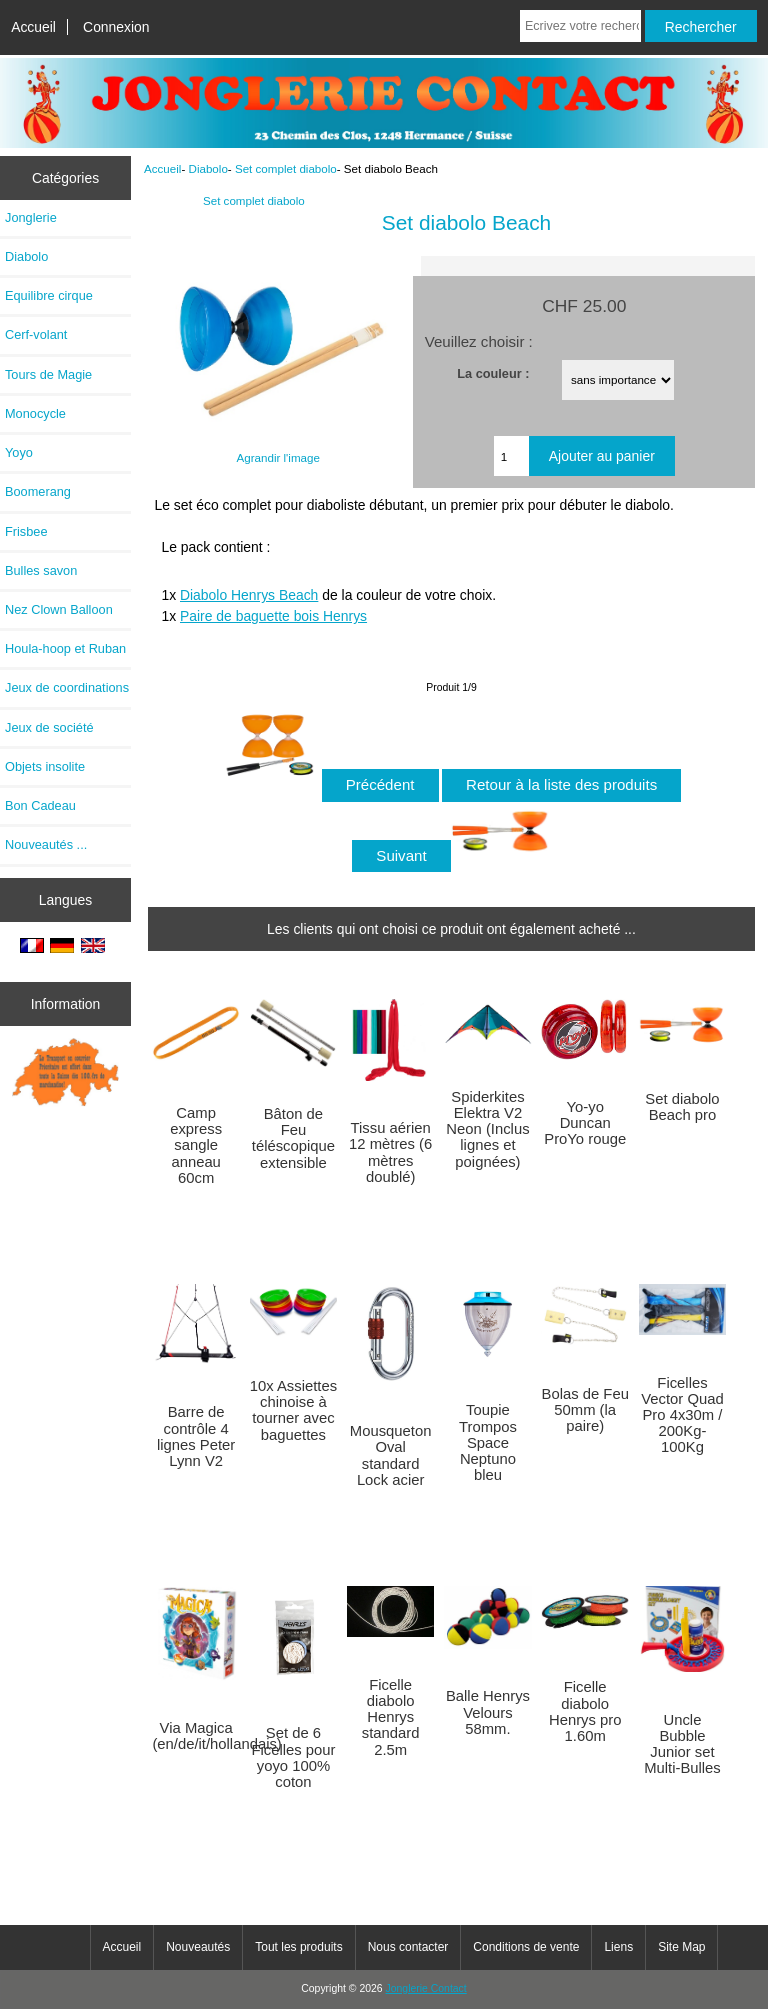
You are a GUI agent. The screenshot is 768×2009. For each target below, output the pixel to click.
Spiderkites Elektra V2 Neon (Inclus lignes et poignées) (487, 1129)
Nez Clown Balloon (59, 609)
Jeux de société (49, 727)
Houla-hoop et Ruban (65, 648)
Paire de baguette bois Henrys (273, 616)
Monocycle (35, 413)
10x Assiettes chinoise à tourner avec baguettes (293, 1410)
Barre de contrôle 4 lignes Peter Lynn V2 (196, 1436)
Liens (618, 1947)
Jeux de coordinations (67, 687)
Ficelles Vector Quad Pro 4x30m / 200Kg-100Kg (682, 1415)
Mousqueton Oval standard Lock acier (391, 1455)
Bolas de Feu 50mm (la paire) (585, 1410)
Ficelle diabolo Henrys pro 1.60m (585, 1711)
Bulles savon (41, 570)
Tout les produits (298, 1947)
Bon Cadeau (40, 805)
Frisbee (26, 531)
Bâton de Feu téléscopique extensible (293, 1138)
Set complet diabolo (286, 168)
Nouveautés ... (46, 844)
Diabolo (208, 168)
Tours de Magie (48, 374)
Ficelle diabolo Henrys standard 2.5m (391, 1717)
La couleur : (493, 372)
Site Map (681, 1947)
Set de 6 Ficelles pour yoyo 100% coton (293, 1757)
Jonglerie (31, 217)
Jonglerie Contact (426, 1988)
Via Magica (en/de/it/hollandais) (196, 1736)
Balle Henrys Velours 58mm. (488, 1712)
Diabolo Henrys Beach (249, 595)
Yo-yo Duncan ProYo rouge (585, 1123)
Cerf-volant (36, 334)
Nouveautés (198, 1947)
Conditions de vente (526, 1947)
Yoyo (19, 452)
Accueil (33, 27)
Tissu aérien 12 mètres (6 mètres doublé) (390, 1152)
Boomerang (38, 491)
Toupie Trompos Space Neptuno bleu (488, 1442)
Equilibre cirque (49, 295)
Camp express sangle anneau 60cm (196, 1145)
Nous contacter (408, 1947)
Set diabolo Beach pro (682, 1107)
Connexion (116, 27)
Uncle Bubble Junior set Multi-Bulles (682, 1744)
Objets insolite (45, 766)
